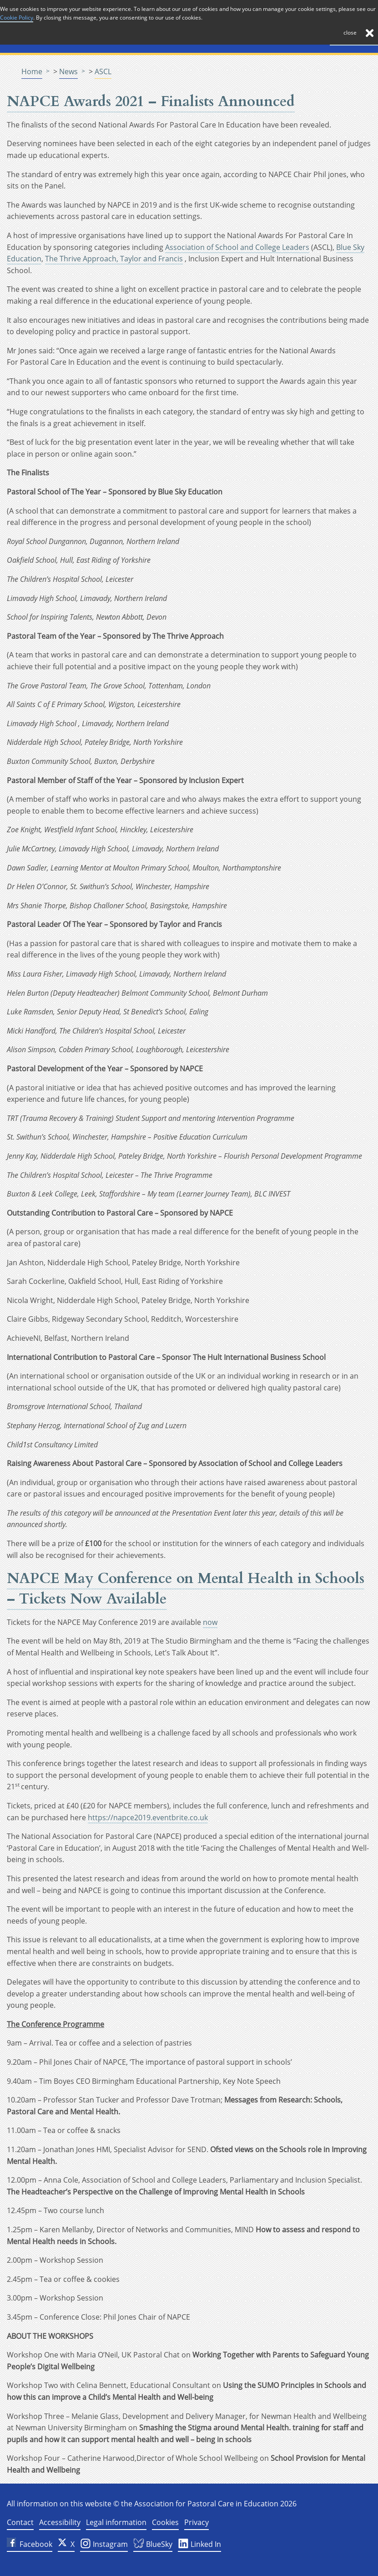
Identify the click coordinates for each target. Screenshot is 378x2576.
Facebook (29, 2544)
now (210, 1622)
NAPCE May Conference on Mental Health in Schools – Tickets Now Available (185, 1588)
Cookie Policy (16, 17)
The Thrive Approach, (82, 259)
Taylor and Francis (151, 259)
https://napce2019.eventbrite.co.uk (148, 1817)
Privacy (196, 2522)
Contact (20, 2522)
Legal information (116, 2522)
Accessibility (60, 2522)
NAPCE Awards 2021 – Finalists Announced (151, 102)
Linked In (199, 2545)
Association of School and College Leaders (237, 247)
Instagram (104, 2545)
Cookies (165, 2522)
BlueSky (152, 2545)
